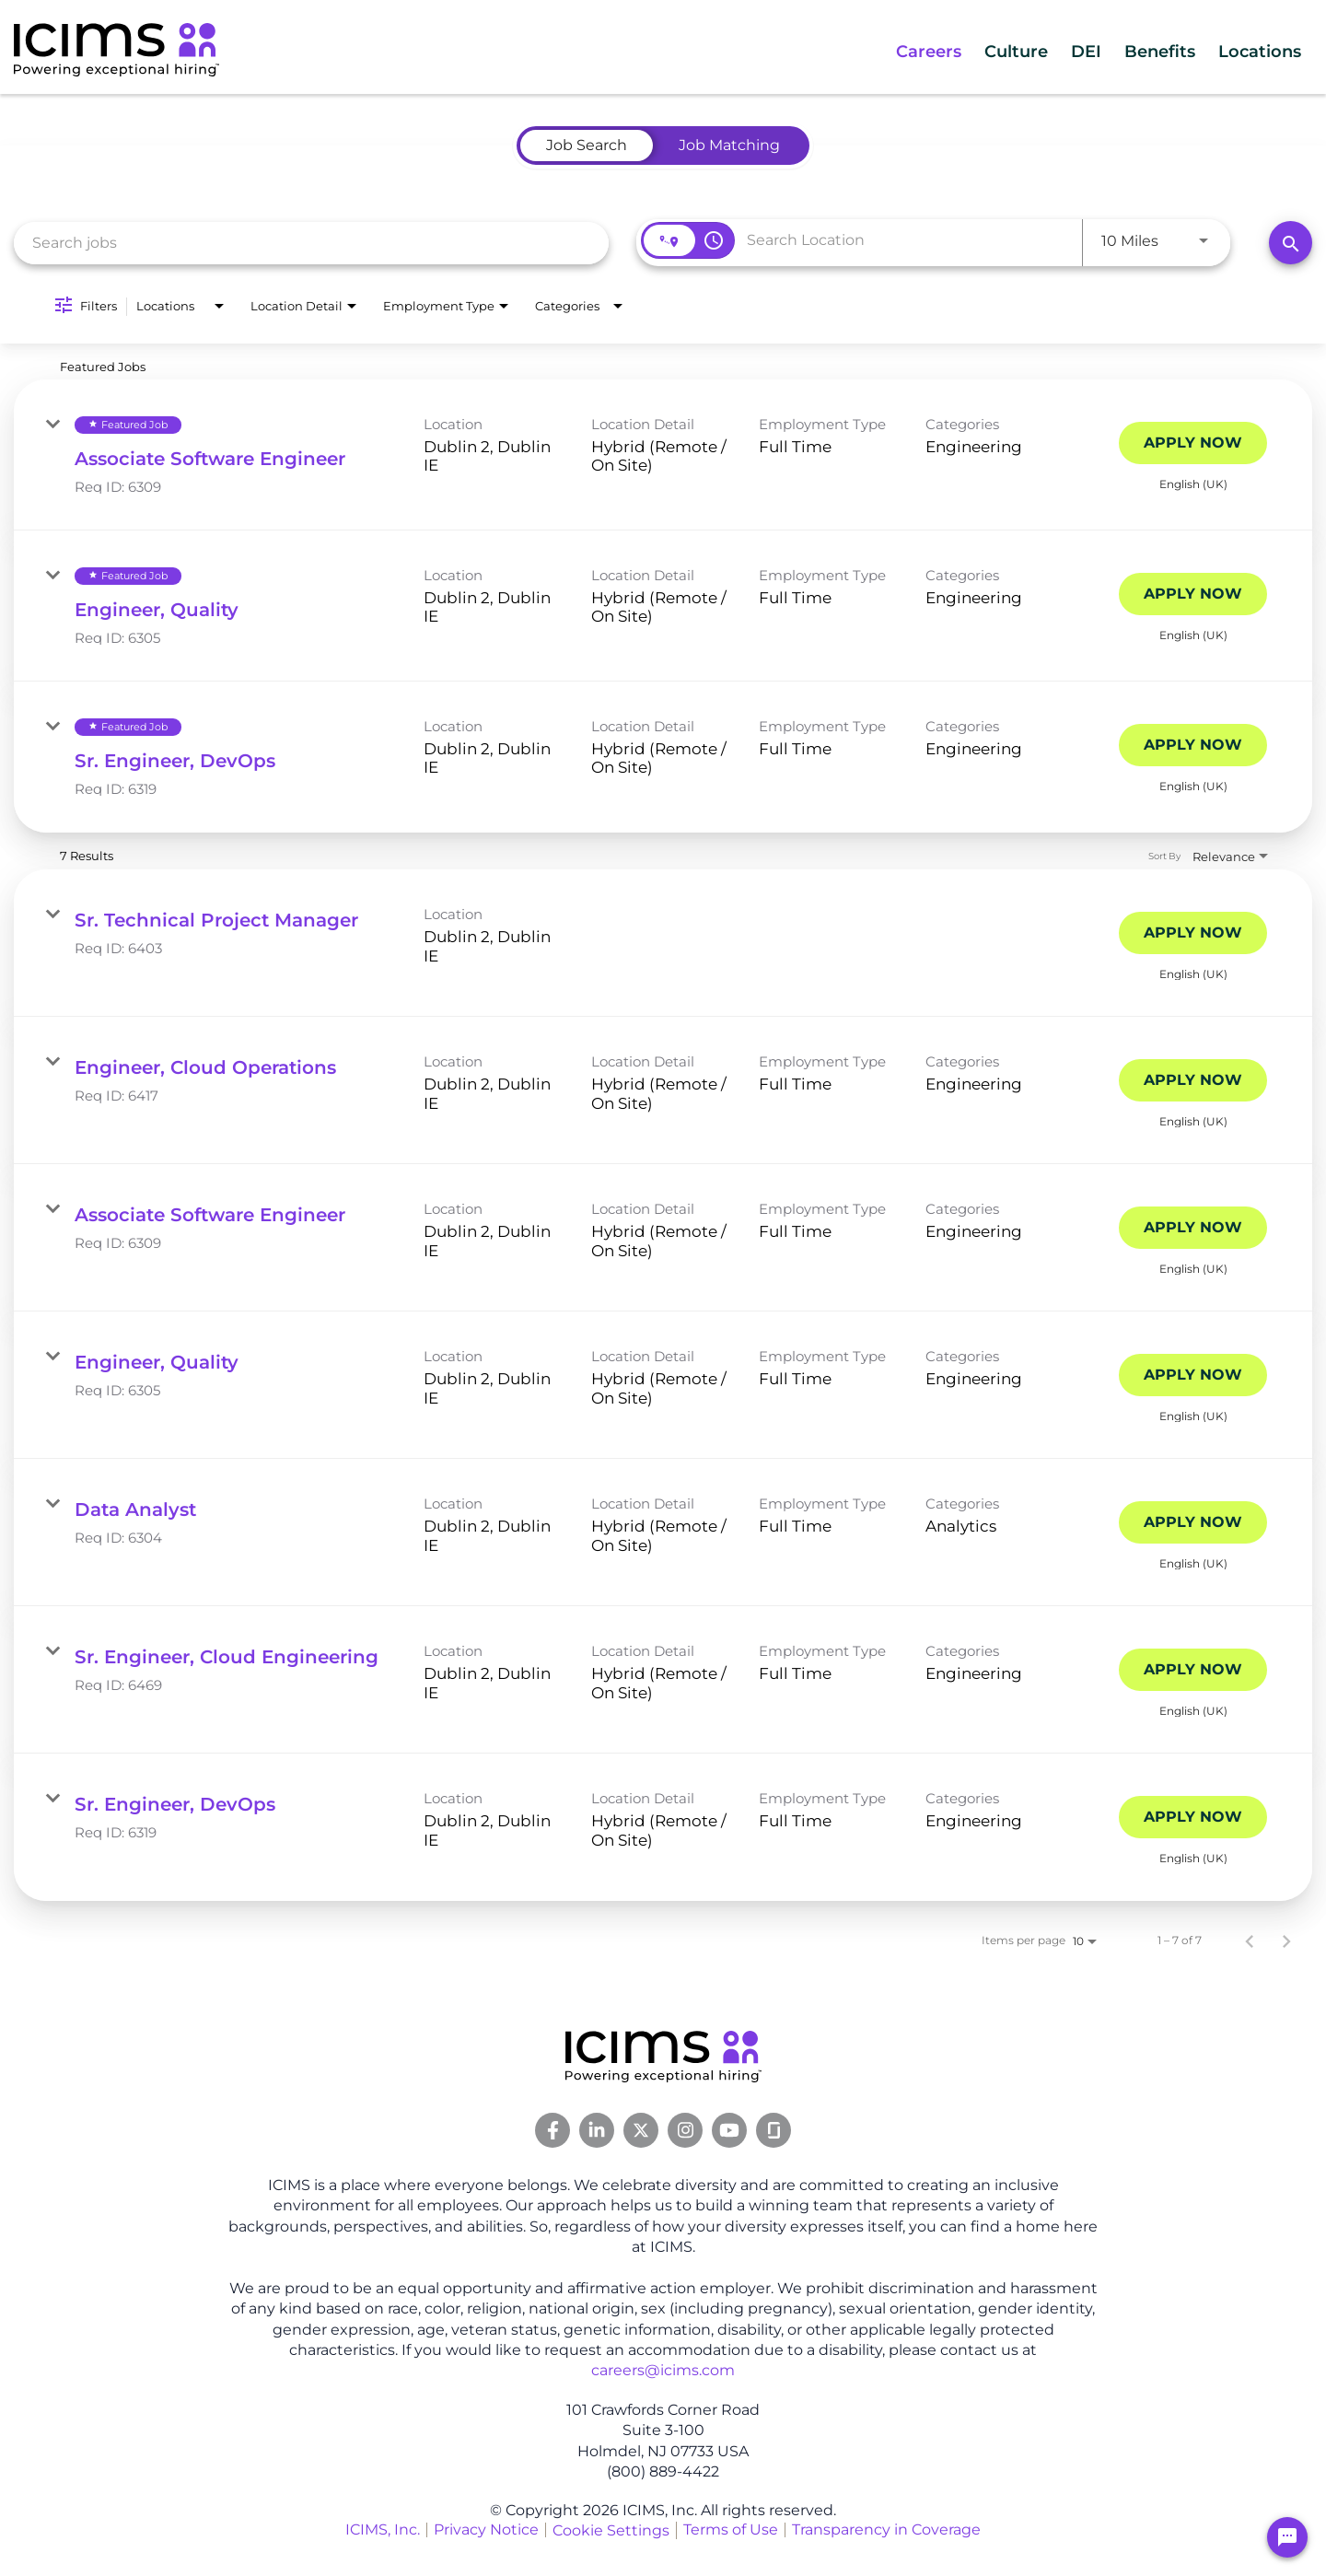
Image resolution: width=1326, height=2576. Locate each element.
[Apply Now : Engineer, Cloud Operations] (1193, 1080)
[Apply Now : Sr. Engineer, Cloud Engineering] (1193, 1670)
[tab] (586, 145)
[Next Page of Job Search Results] (1286, 1940)
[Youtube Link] (729, 2130)
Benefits (1133, 51)
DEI (1044, 51)
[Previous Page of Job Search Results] (1249, 1940)
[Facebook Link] (552, 2130)
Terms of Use (730, 2529)
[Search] (1290, 242)
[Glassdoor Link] (773, 2130)
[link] (663, 454)
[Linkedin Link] (596, 2130)
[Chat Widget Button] (1287, 2537)
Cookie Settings (610, 2530)
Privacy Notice (486, 2529)
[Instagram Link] (685, 2130)
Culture (958, 51)
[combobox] (311, 242)
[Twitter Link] (640, 2130)
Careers (854, 51)
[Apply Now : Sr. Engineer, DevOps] (1193, 745)
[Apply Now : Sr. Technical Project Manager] (1193, 933)
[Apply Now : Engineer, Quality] (1193, 594)
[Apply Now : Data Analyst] (1193, 1522)
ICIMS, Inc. (382, 2529)
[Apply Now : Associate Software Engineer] (1193, 443)
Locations (1250, 51)
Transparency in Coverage (886, 2529)
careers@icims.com (663, 2370)
